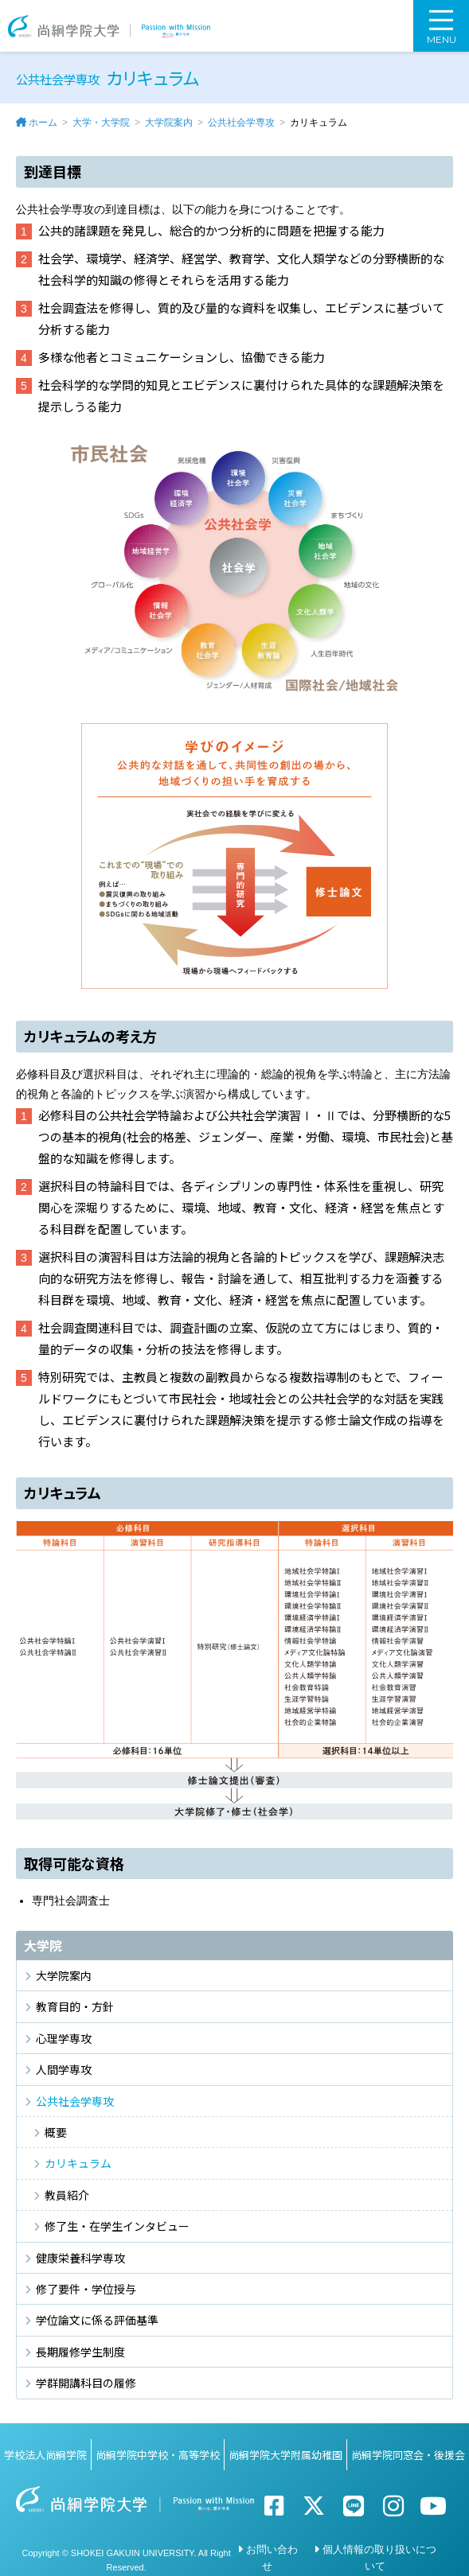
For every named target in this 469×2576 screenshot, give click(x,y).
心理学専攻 (64, 2038)
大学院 (43, 1945)
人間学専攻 (64, 2069)
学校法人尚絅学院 (45, 2454)
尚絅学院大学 (109, 26)
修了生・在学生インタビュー (117, 2226)
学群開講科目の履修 (86, 2383)
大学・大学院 (101, 122)
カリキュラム (78, 2163)
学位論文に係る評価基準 (97, 2320)
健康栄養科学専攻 (80, 2258)
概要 (56, 2132)
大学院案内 (169, 122)
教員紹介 (67, 2195)
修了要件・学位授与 (86, 2289)
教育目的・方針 (75, 2006)
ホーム (43, 122)
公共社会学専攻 (241, 122)
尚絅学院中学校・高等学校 (158, 2454)
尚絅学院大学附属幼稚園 (285, 2454)
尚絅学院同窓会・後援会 (408, 2454)
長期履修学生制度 (80, 2352)
